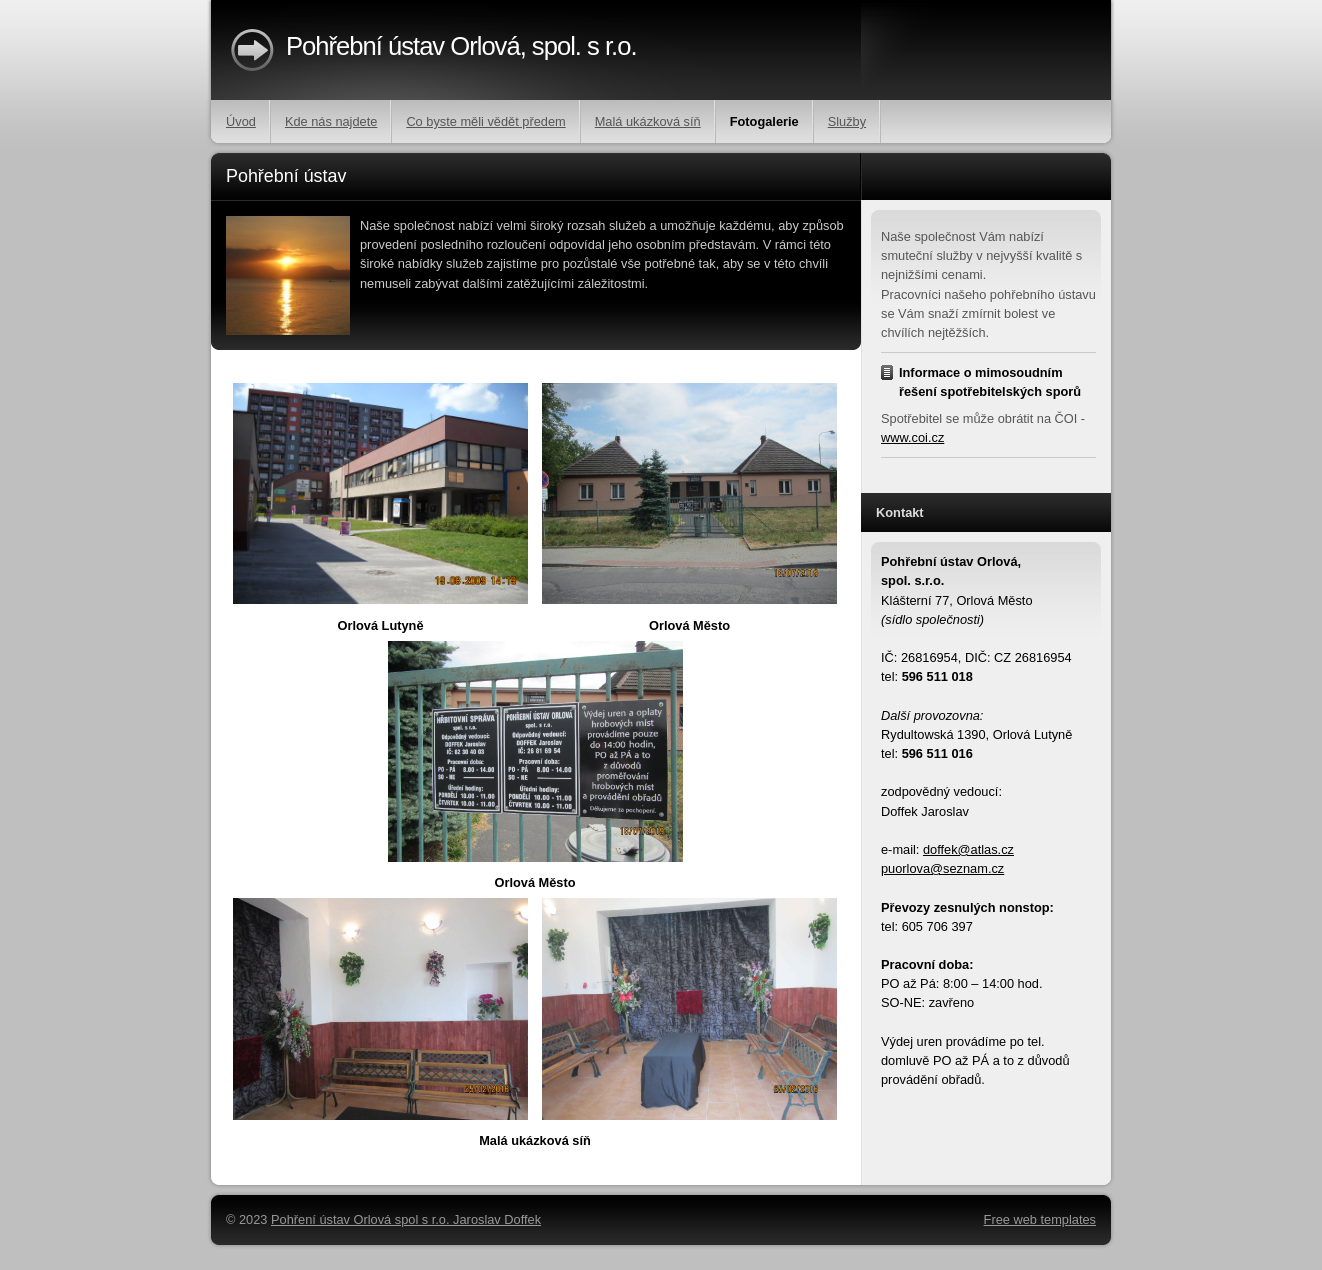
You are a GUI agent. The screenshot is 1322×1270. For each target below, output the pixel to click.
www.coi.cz (912, 437)
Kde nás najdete (331, 121)
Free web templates (1040, 1219)
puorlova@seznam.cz (942, 868)
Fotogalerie (764, 121)
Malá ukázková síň (648, 121)
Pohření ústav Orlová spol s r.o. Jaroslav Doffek (406, 1219)
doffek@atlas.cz (968, 849)
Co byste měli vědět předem (485, 121)
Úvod (241, 121)
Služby (847, 121)
